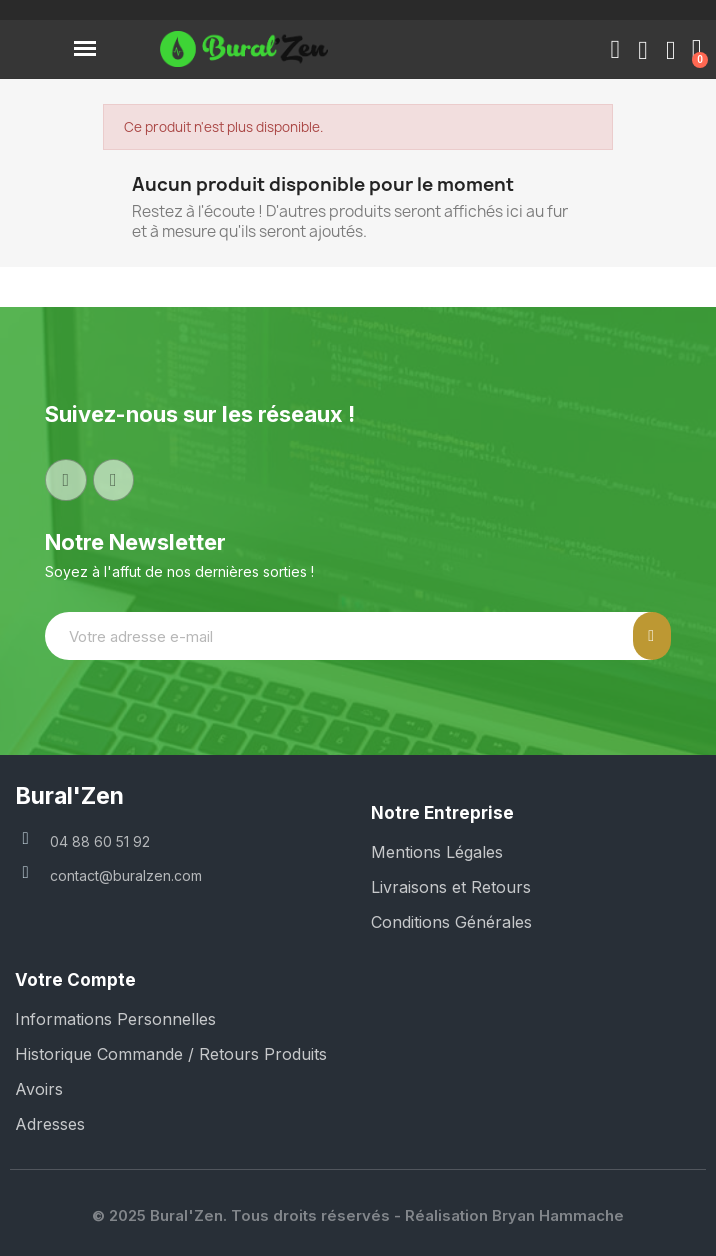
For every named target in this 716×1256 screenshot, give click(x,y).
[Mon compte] (643, 51)
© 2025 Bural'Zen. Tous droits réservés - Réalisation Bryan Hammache (358, 1215)
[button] (615, 50)
